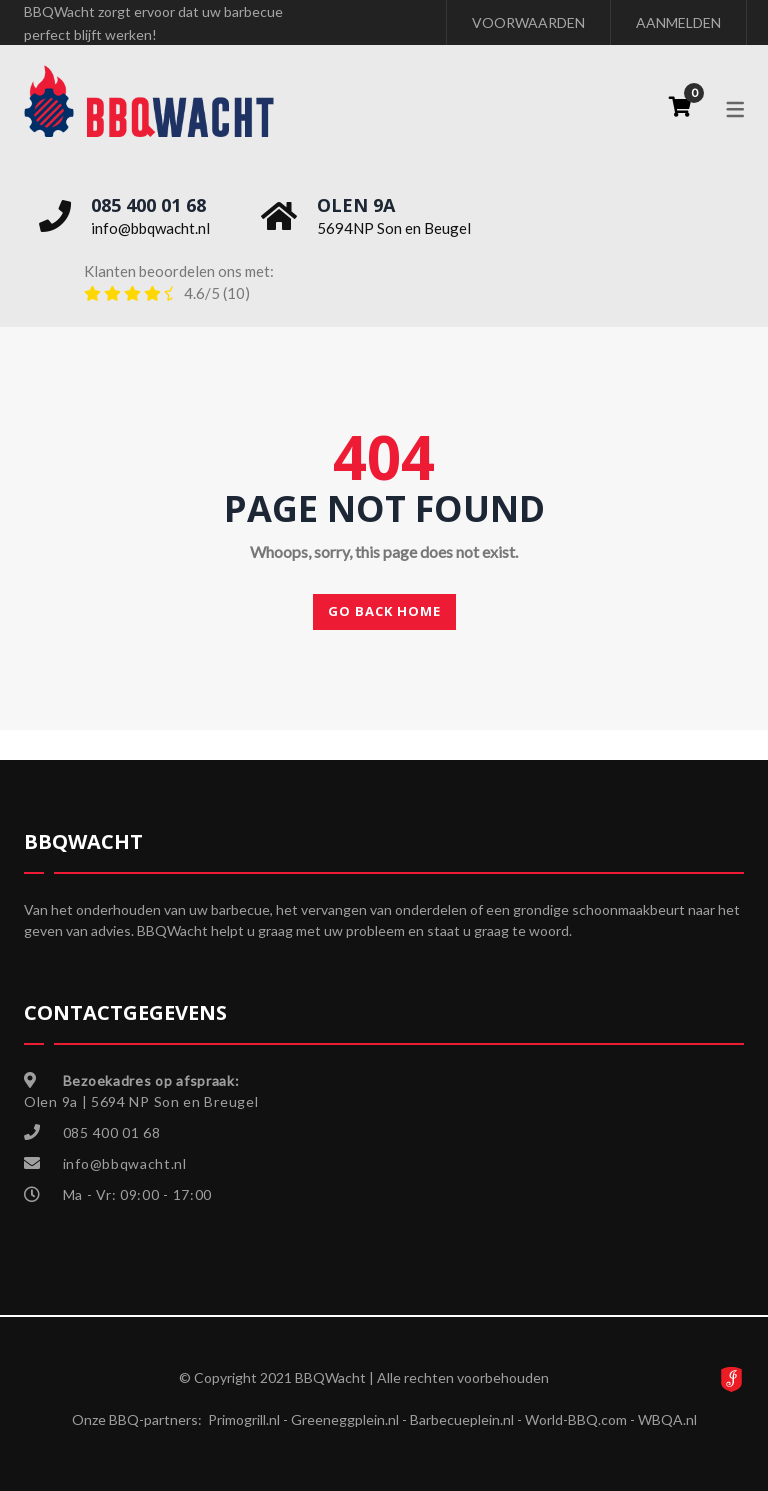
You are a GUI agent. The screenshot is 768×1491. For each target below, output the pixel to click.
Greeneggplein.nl (345, 1419)
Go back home (384, 611)
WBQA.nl (667, 1419)
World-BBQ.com (576, 1419)
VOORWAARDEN (528, 22)
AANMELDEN (678, 22)
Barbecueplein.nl (462, 1419)
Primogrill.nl (244, 1419)
